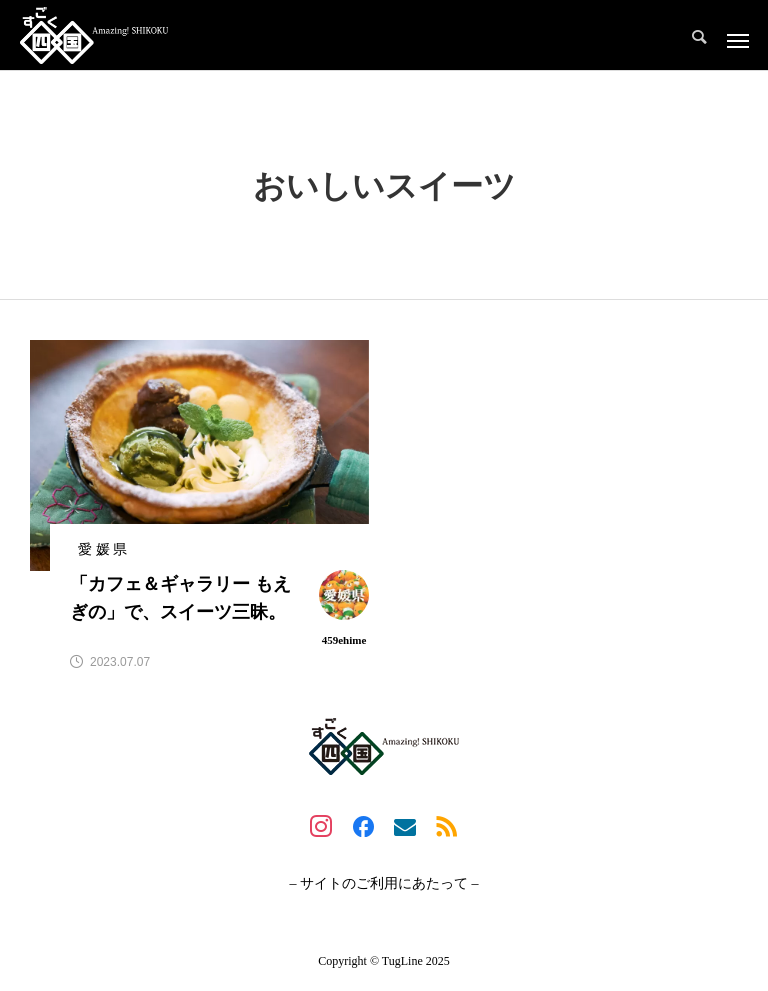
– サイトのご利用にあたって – (384, 884)
